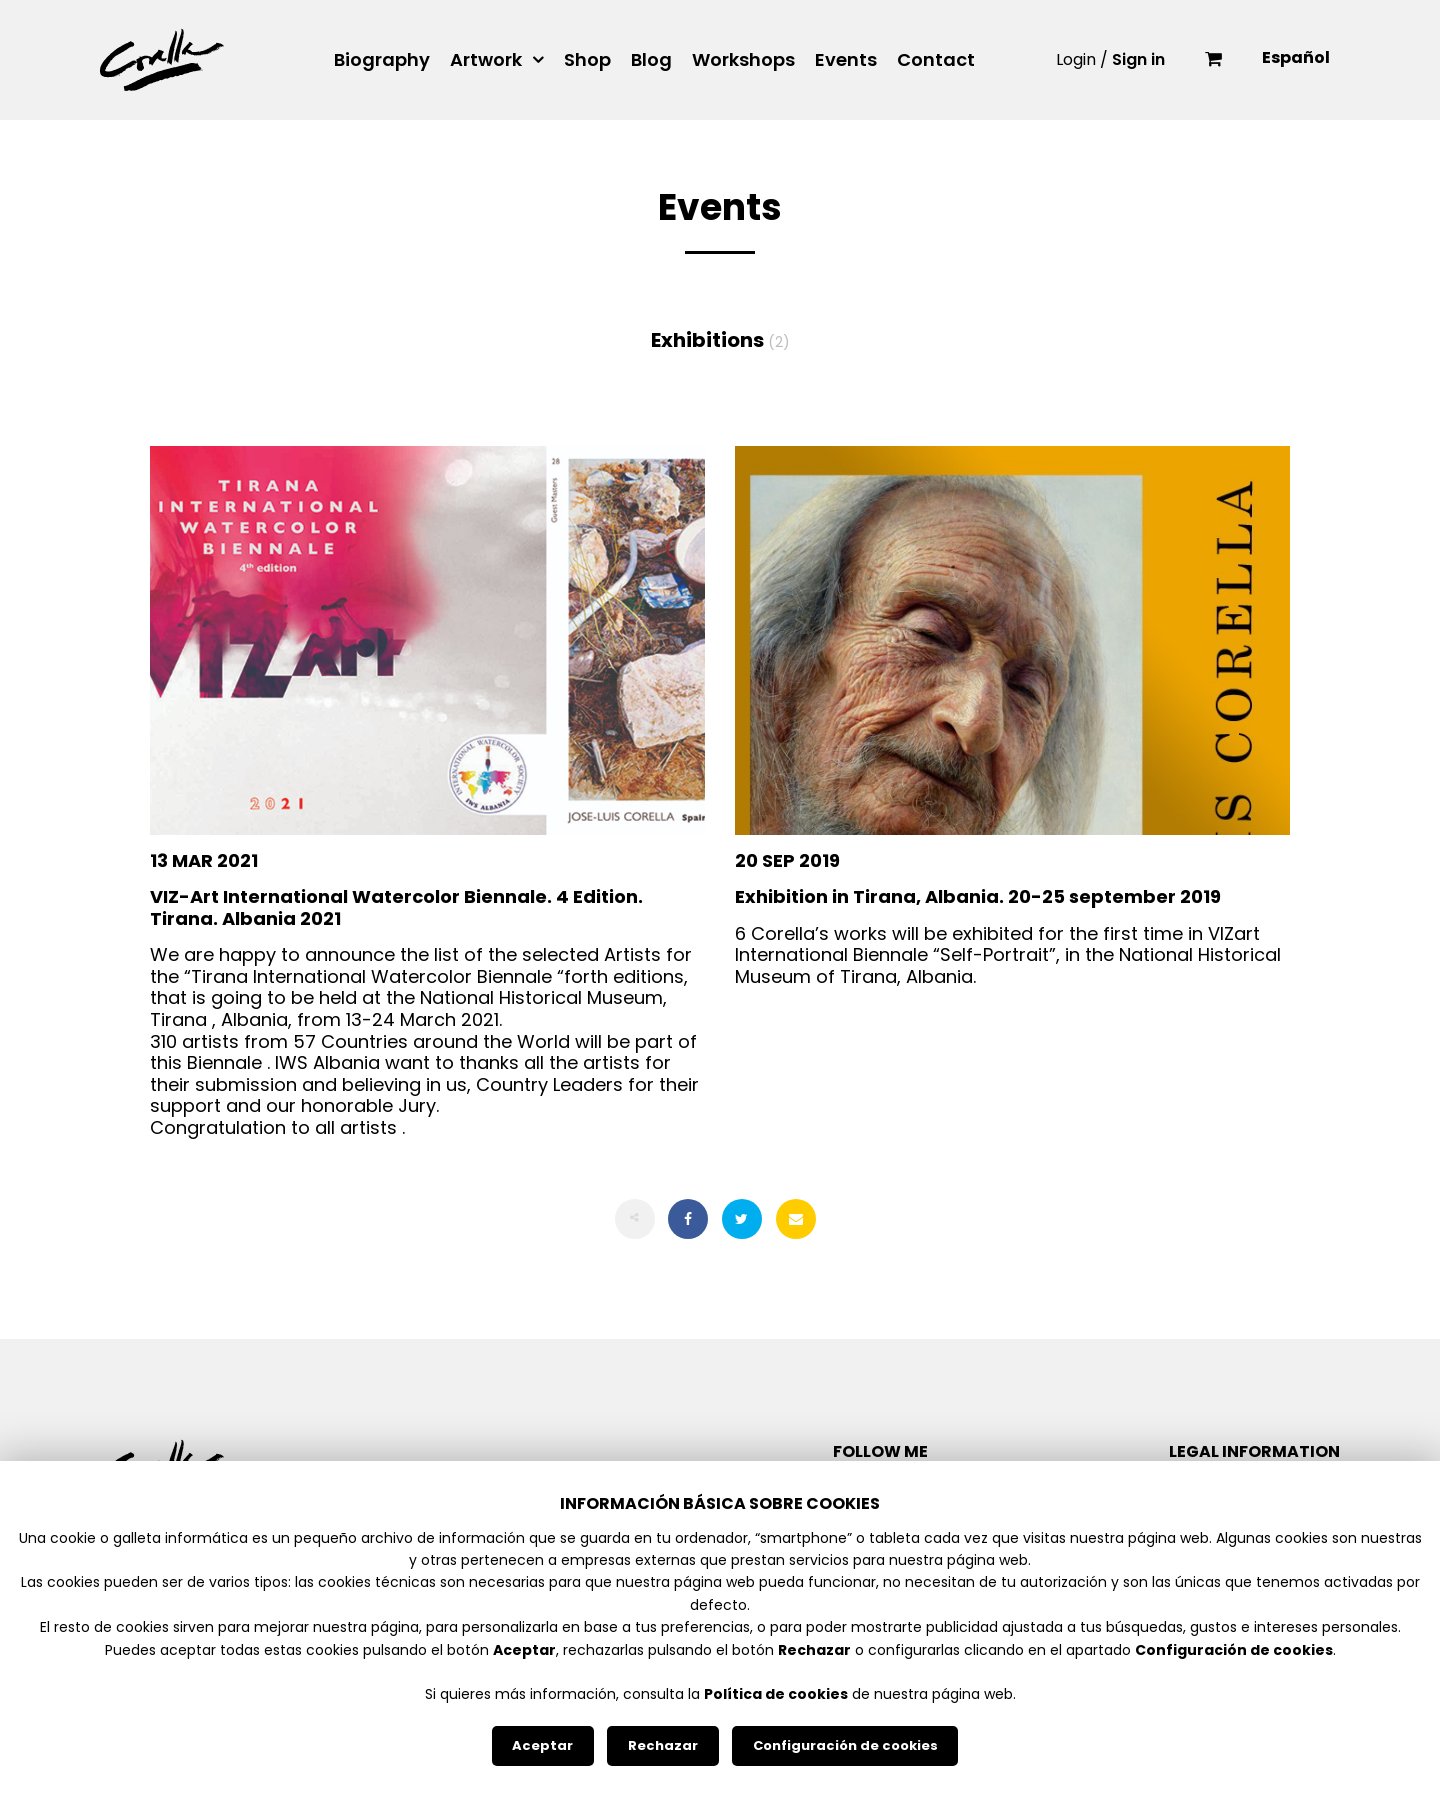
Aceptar (542, 1745)
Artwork (486, 60)
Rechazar (663, 1745)
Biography (382, 60)
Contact (936, 60)
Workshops (743, 60)
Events (846, 60)
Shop (587, 60)
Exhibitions (720, 340)
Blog (651, 60)
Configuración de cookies (845, 1745)
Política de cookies (776, 1694)
